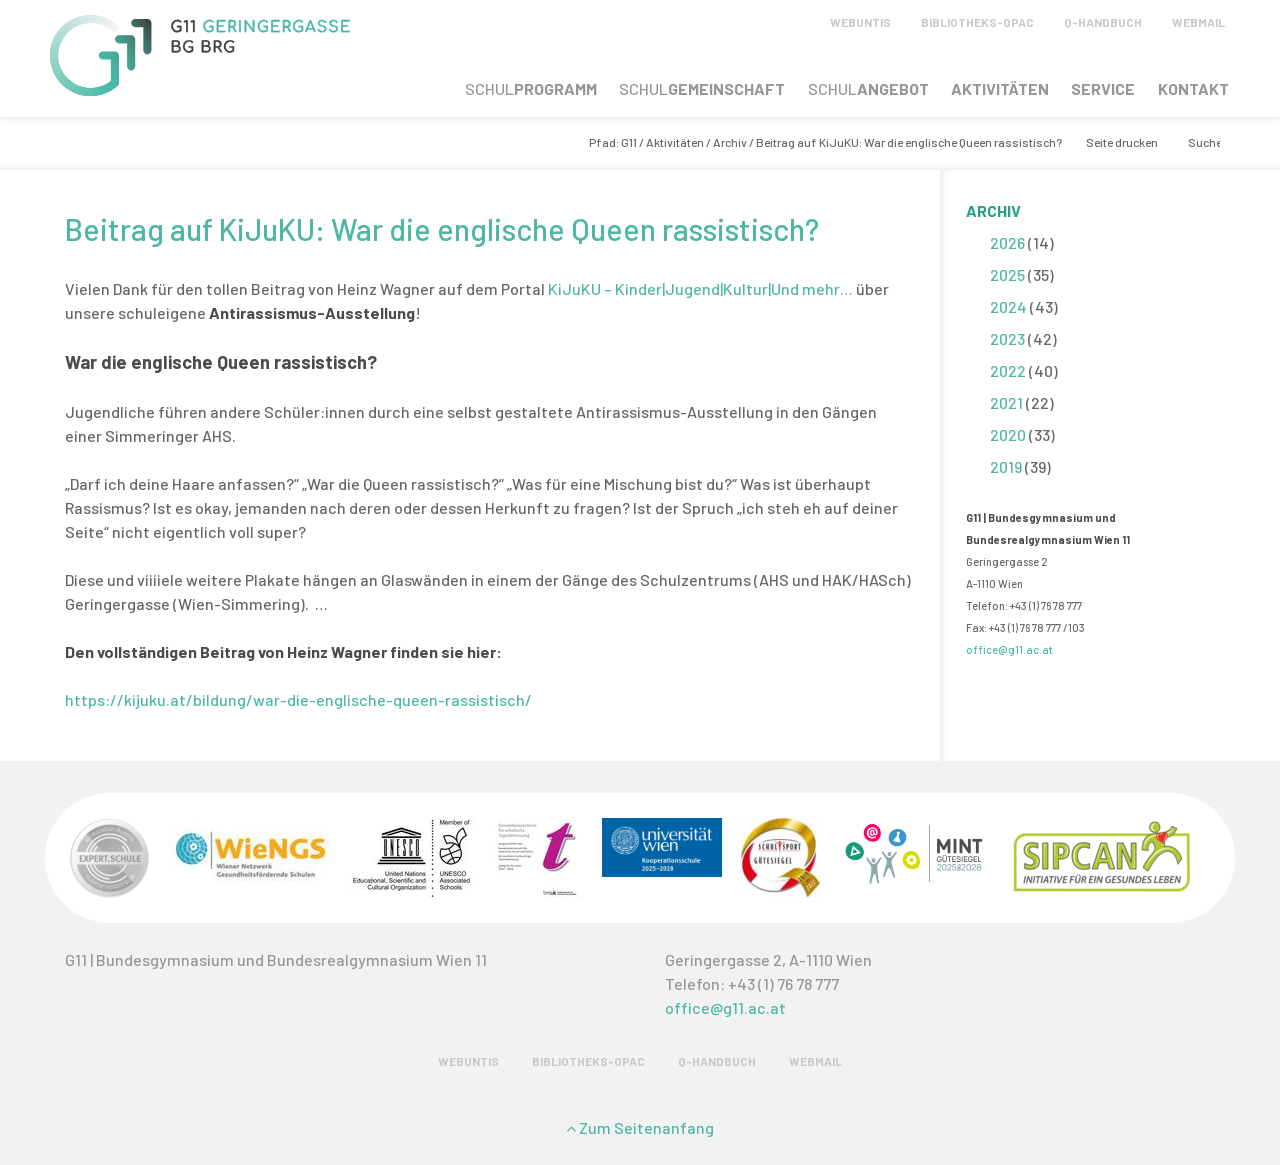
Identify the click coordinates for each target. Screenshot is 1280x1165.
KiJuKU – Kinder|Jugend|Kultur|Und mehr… (702, 288)
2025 (1007, 274)
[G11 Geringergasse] (200, 89)
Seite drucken (1122, 142)
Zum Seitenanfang (640, 1127)
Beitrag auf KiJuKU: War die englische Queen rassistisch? (442, 229)
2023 (1007, 338)
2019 (1006, 466)
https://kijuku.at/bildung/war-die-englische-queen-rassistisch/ (298, 699)
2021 (1006, 402)
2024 (1008, 306)
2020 (1008, 434)
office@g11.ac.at (1009, 649)
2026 (1007, 242)
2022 (1008, 370)
